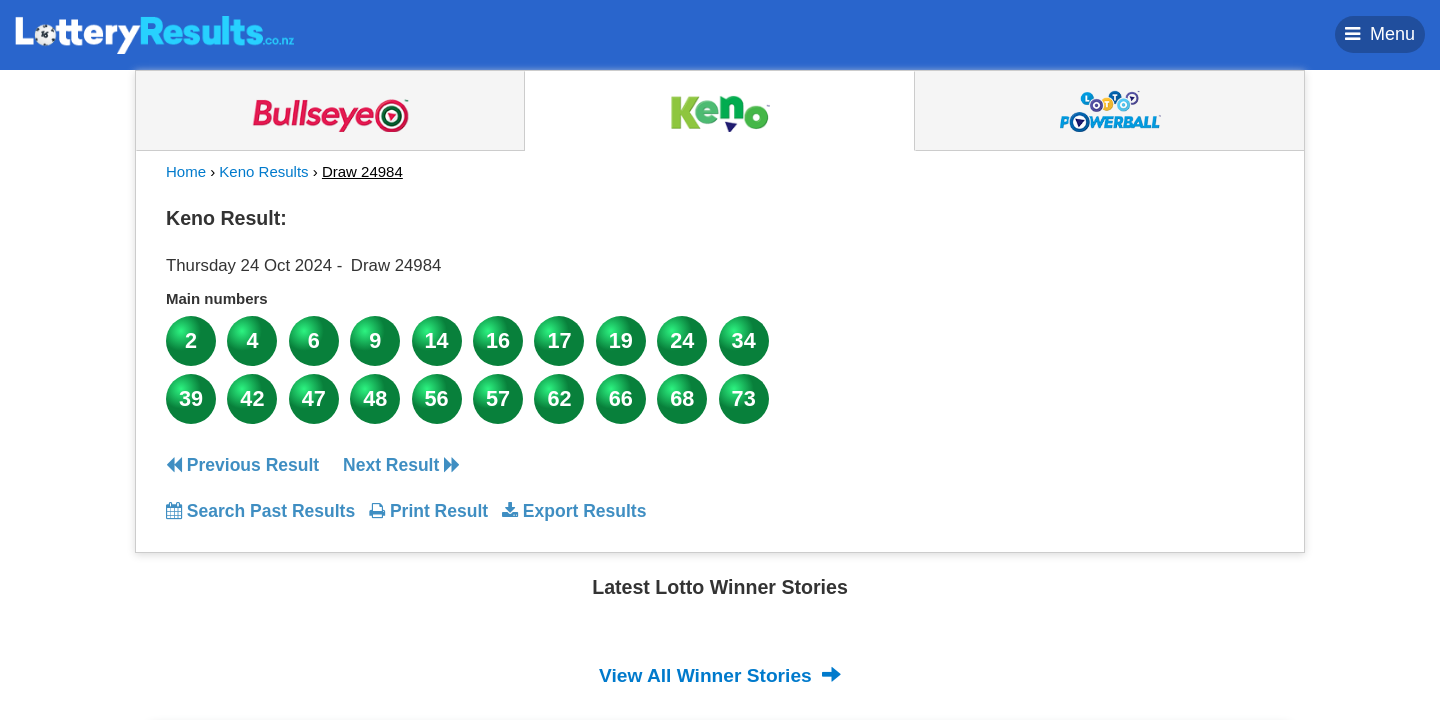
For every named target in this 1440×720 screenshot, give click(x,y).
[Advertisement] (1093, 324)
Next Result (401, 465)
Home (186, 171)
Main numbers (217, 298)
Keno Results (263, 171)
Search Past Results (260, 511)
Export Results (574, 511)
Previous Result (242, 465)
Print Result (428, 511)
